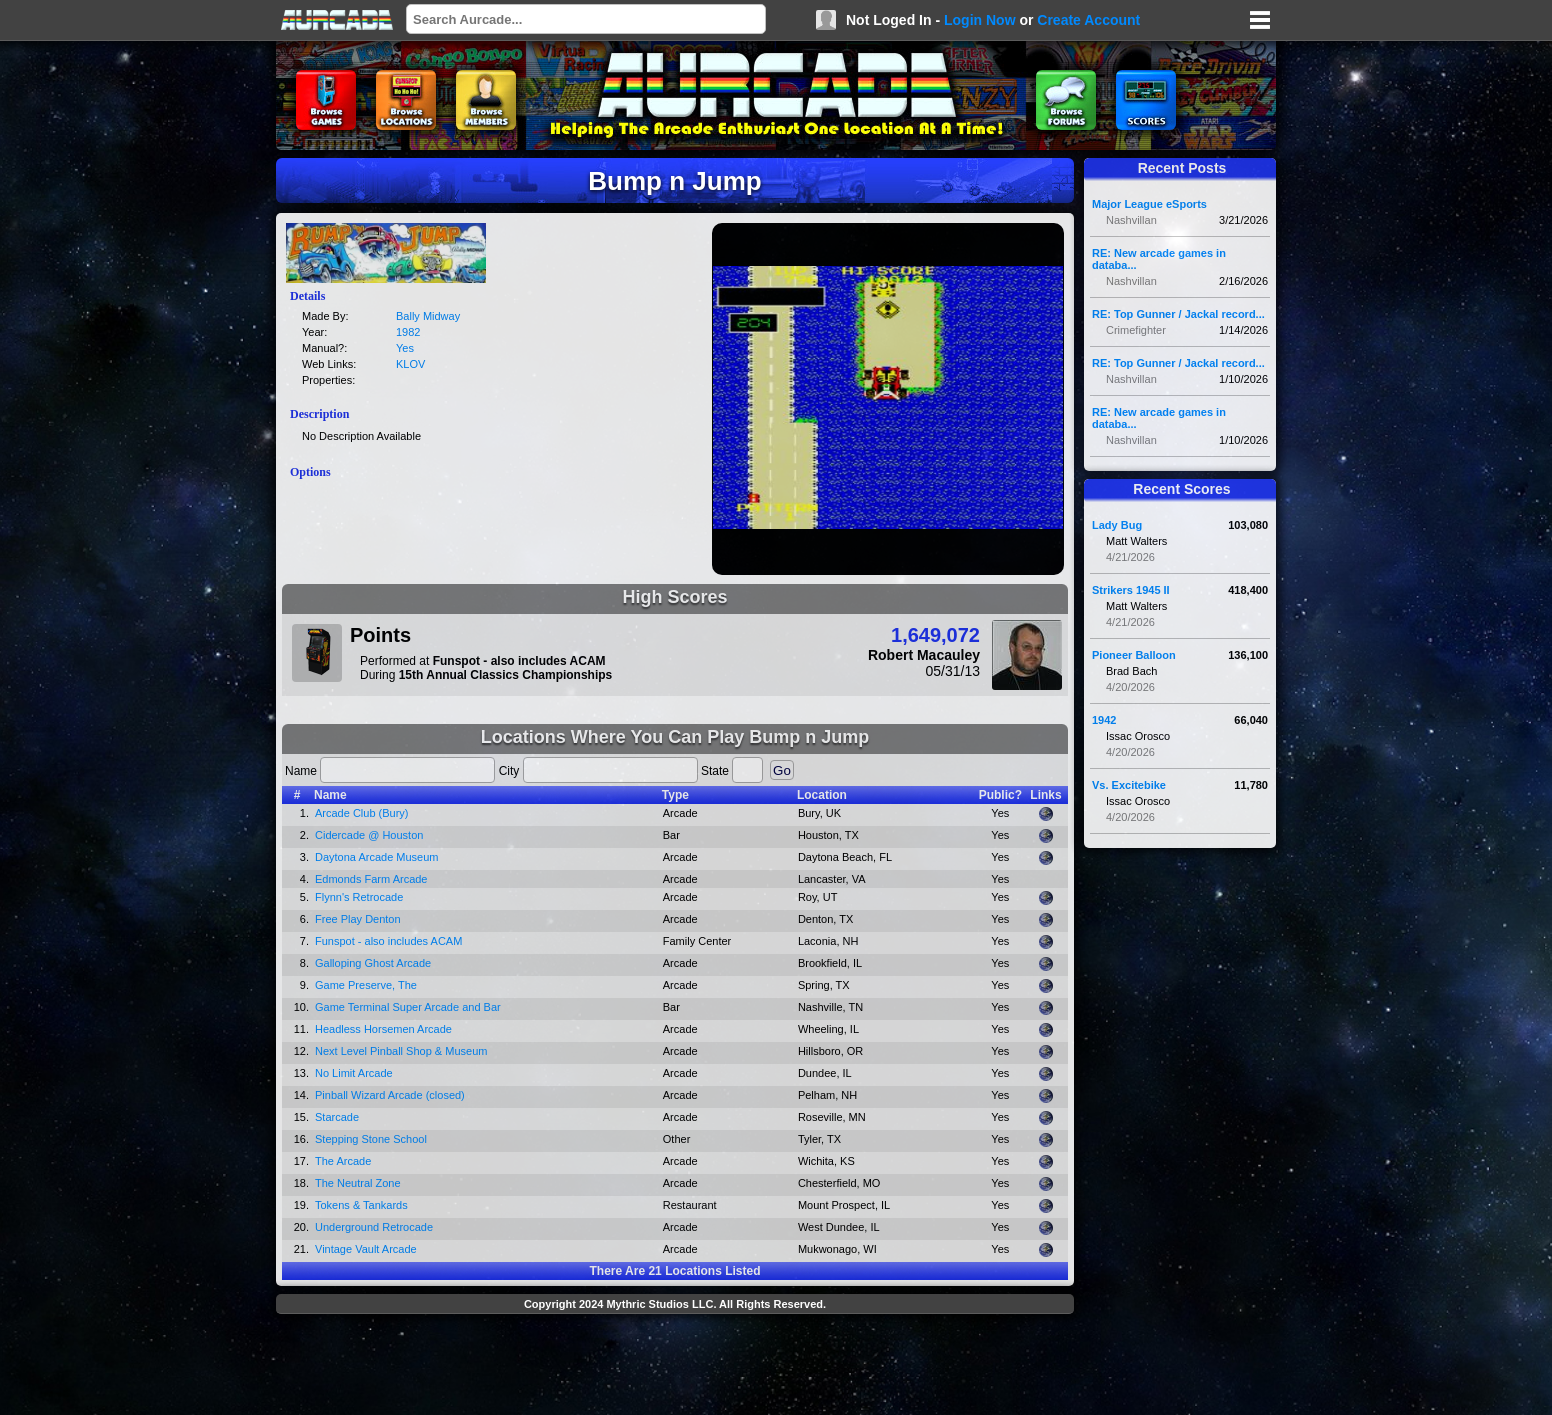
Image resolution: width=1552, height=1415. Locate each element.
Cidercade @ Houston (369, 835)
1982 (408, 332)
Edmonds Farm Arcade (371, 879)
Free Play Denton (358, 919)
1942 (1104, 720)
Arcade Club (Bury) (362, 813)
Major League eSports (1149, 204)
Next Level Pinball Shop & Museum (401, 1051)
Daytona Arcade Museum (377, 857)
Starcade (337, 1117)
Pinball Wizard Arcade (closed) (390, 1095)
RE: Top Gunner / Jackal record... (1178, 314)
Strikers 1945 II (1131, 590)
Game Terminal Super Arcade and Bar (408, 1007)
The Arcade (343, 1161)
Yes (405, 348)
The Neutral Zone (358, 1183)
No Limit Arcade (354, 1073)
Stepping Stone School (371, 1139)
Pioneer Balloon (1134, 655)
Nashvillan (1131, 220)
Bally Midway (428, 316)
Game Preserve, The (366, 985)
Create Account (1088, 20)
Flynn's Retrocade (359, 897)
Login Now (980, 20)
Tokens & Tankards (361, 1205)
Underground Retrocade (374, 1227)
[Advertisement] (675, 1367)
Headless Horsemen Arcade (383, 1029)
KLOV (410, 364)
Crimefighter (1136, 330)
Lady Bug (1117, 525)
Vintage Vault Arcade (366, 1249)
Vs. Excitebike (1129, 785)
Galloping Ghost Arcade (373, 963)
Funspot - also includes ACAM (388, 941)
